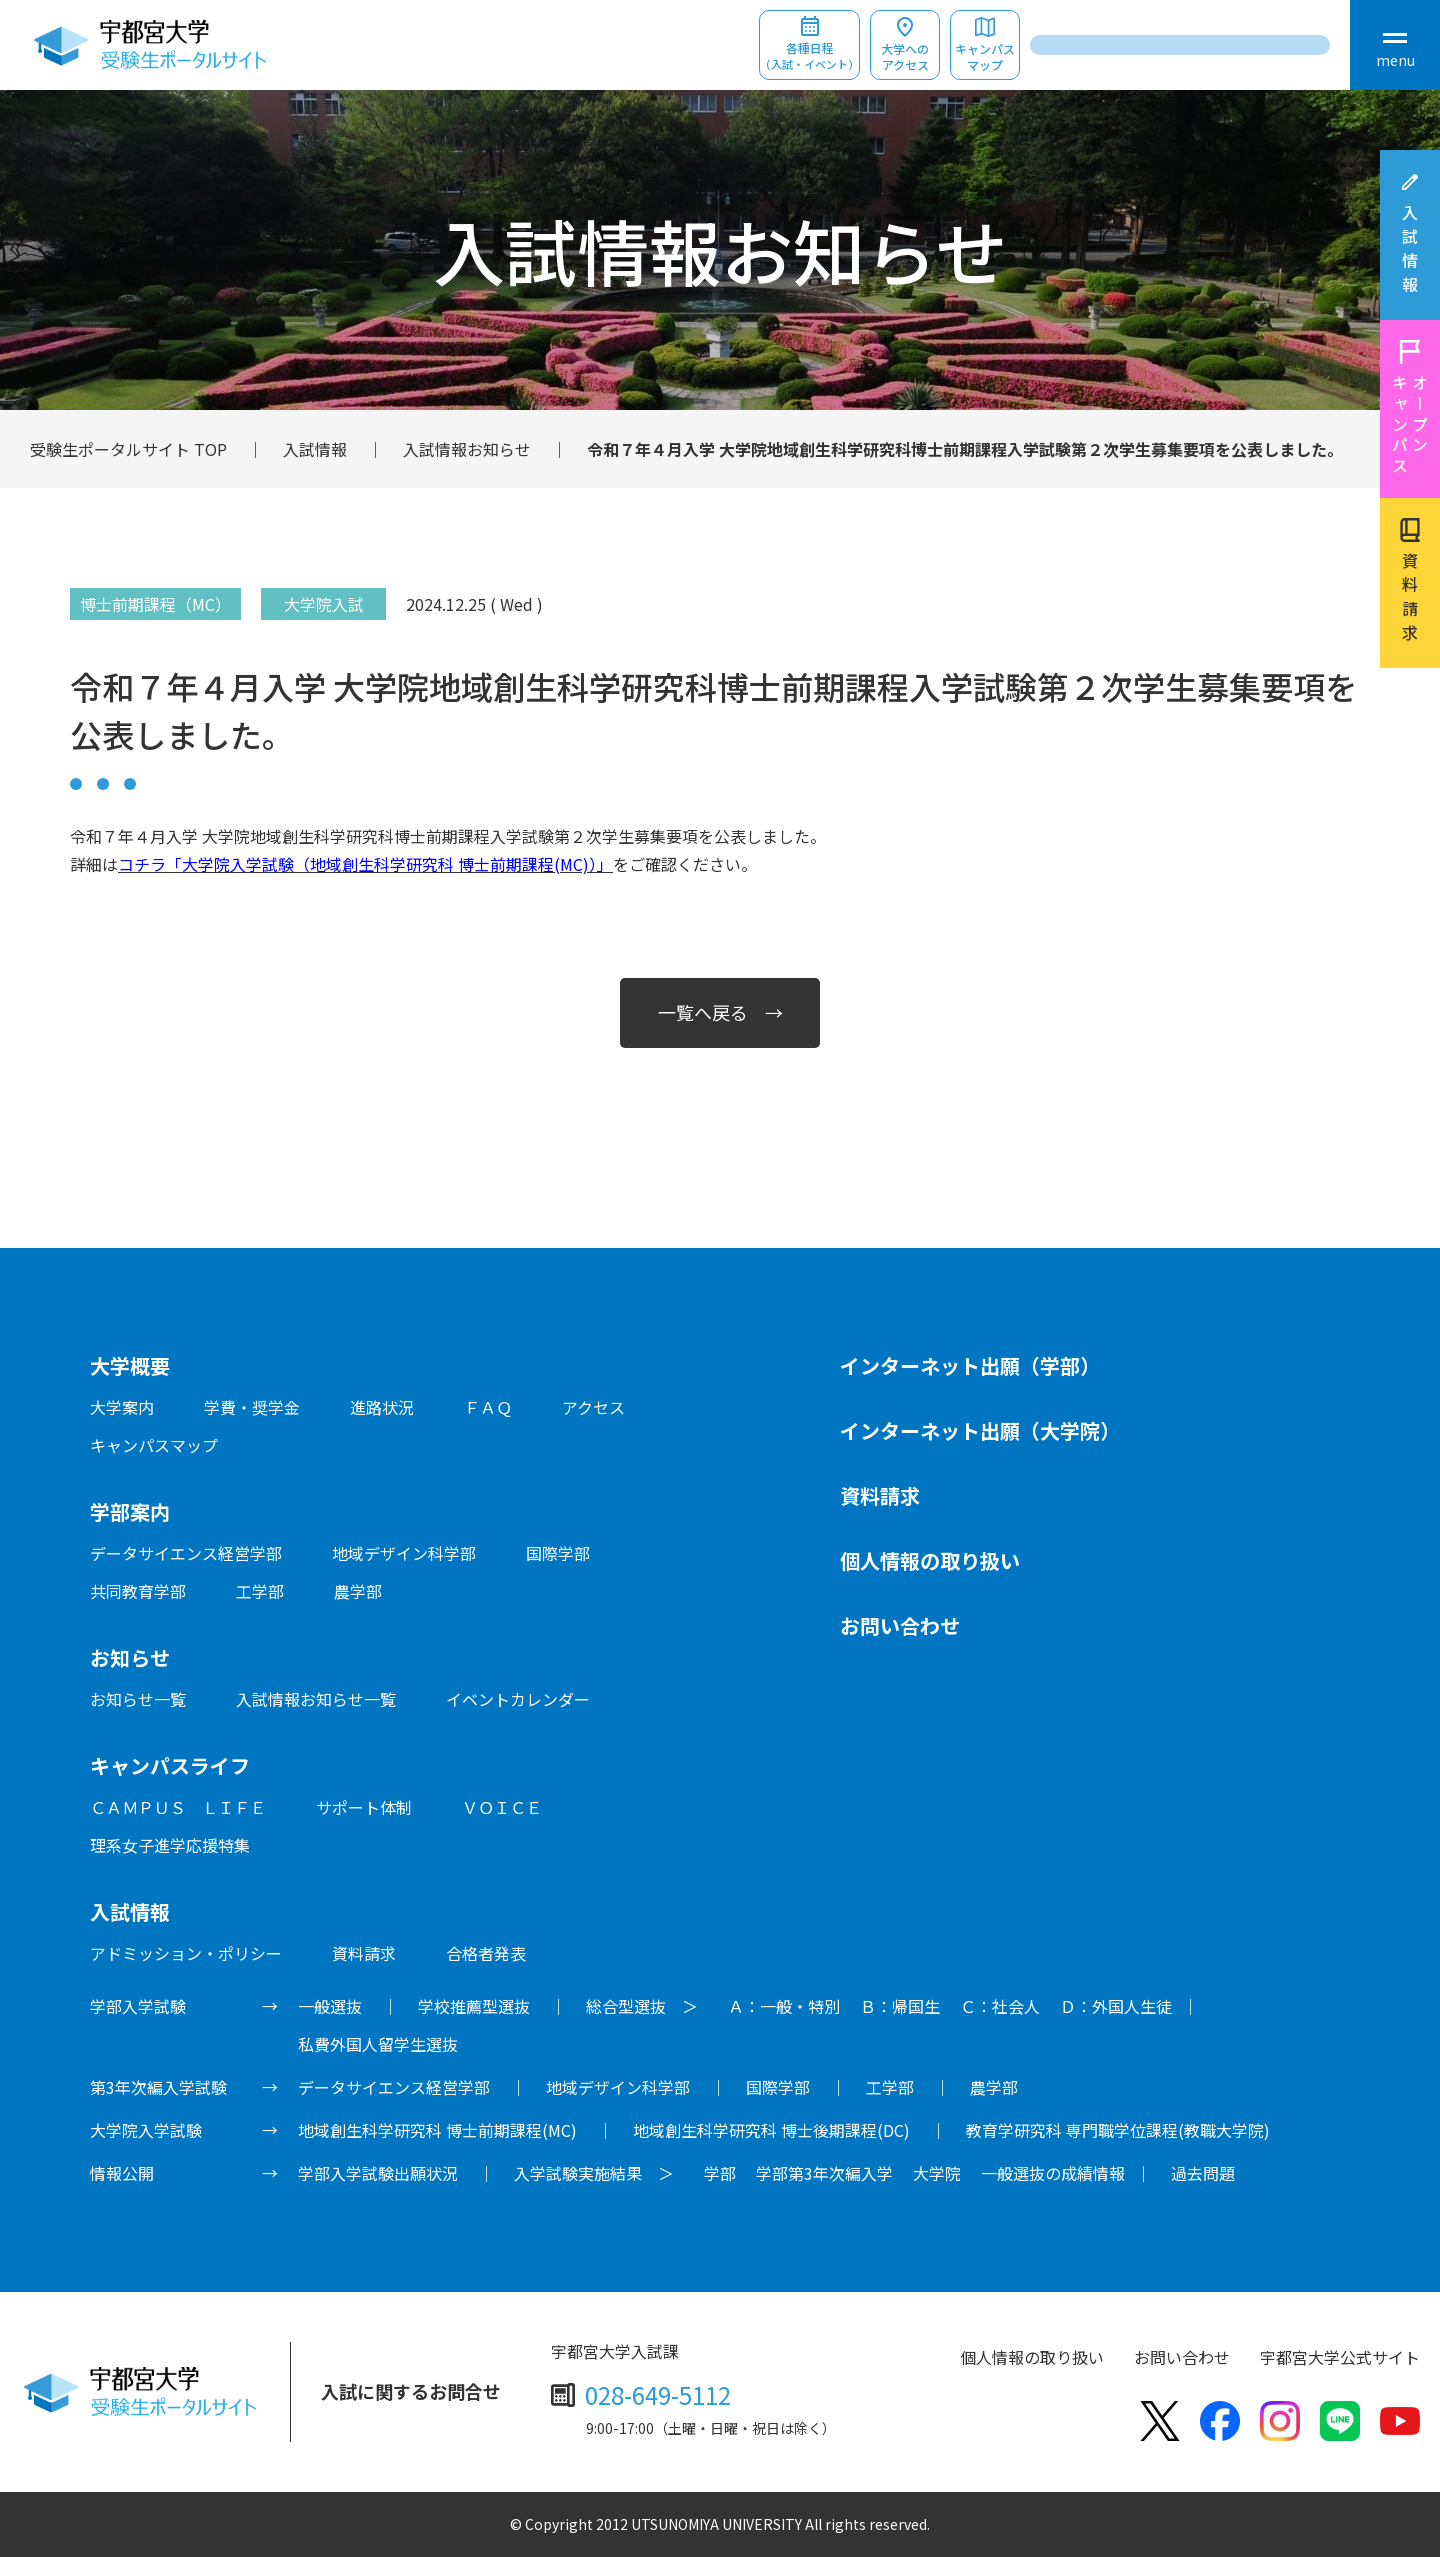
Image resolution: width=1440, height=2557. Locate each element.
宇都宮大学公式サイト (1340, 2357)
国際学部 (558, 1553)
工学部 (260, 1591)
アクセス (593, 1407)
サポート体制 (364, 1807)
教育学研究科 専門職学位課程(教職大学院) (1118, 2130)
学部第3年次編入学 (824, 2173)
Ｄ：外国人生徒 (1116, 2006)
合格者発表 (486, 1953)
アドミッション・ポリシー (186, 1953)
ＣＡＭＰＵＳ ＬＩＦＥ (178, 1807)
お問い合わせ (900, 1625)
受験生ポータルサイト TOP (128, 449)
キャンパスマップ (985, 56)
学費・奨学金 (252, 1407)
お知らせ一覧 (138, 1699)
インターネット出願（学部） (970, 1365)
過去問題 (1203, 2173)
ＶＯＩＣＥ (502, 1807)
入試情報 (1410, 252)
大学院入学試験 (146, 2130)
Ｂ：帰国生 (900, 2006)
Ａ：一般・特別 (784, 2006)
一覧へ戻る (703, 1012)
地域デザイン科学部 (404, 1553)
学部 (720, 2173)
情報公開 (122, 2173)
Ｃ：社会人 (1000, 2006)
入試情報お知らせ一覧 (316, 1699)
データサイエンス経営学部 (186, 1553)
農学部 (358, 1591)
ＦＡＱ (488, 1407)
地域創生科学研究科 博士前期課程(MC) (437, 2130)
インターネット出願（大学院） (980, 1430)
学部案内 (130, 1511)
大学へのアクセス (905, 56)
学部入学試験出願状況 (378, 2173)
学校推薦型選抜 (474, 2006)
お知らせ (130, 1657)
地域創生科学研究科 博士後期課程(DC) (771, 2130)
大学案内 (122, 1407)
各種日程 (809, 57)
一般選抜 (330, 2006)
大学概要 (130, 1365)
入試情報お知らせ (467, 449)
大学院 (937, 2173)
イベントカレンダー (518, 1699)
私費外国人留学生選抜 (378, 2044)
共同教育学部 (138, 1591)
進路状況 (382, 1407)
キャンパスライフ (170, 1765)
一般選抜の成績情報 (1053, 2173)
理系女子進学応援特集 (170, 1845)
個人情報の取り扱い (930, 1560)
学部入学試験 (138, 2006)
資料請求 (1410, 600)
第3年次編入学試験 (158, 2087)
